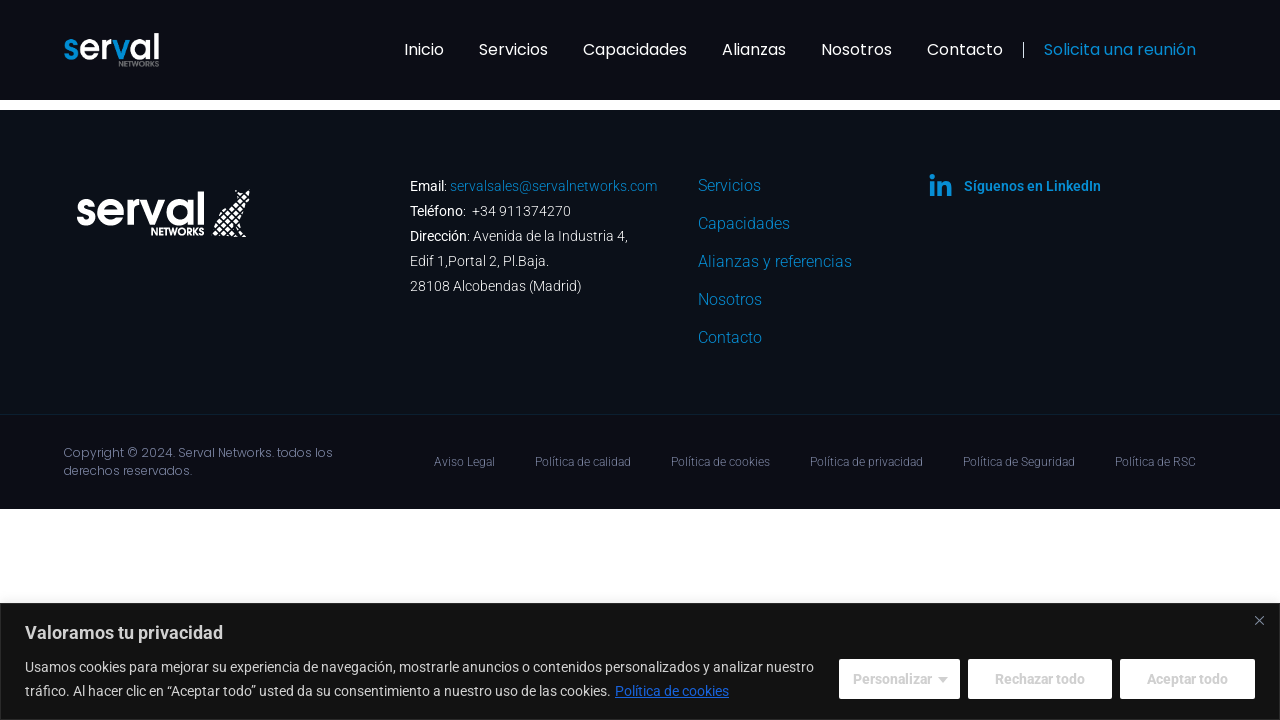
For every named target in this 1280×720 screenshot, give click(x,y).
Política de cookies (672, 691)
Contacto (965, 49)
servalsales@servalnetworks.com (553, 186)
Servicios (513, 49)
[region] (640, 661)
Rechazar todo (1040, 679)
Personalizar (892, 679)
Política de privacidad (866, 462)
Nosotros (856, 49)
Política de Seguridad (1019, 462)
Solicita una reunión (1120, 49)
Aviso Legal (464, 462)
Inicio (424, 49)
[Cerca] (1259, 620)
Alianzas (754, 49)
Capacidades (635, 49)
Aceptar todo (1187, 679)
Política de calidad (583, 462)
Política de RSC (1155, 462)
